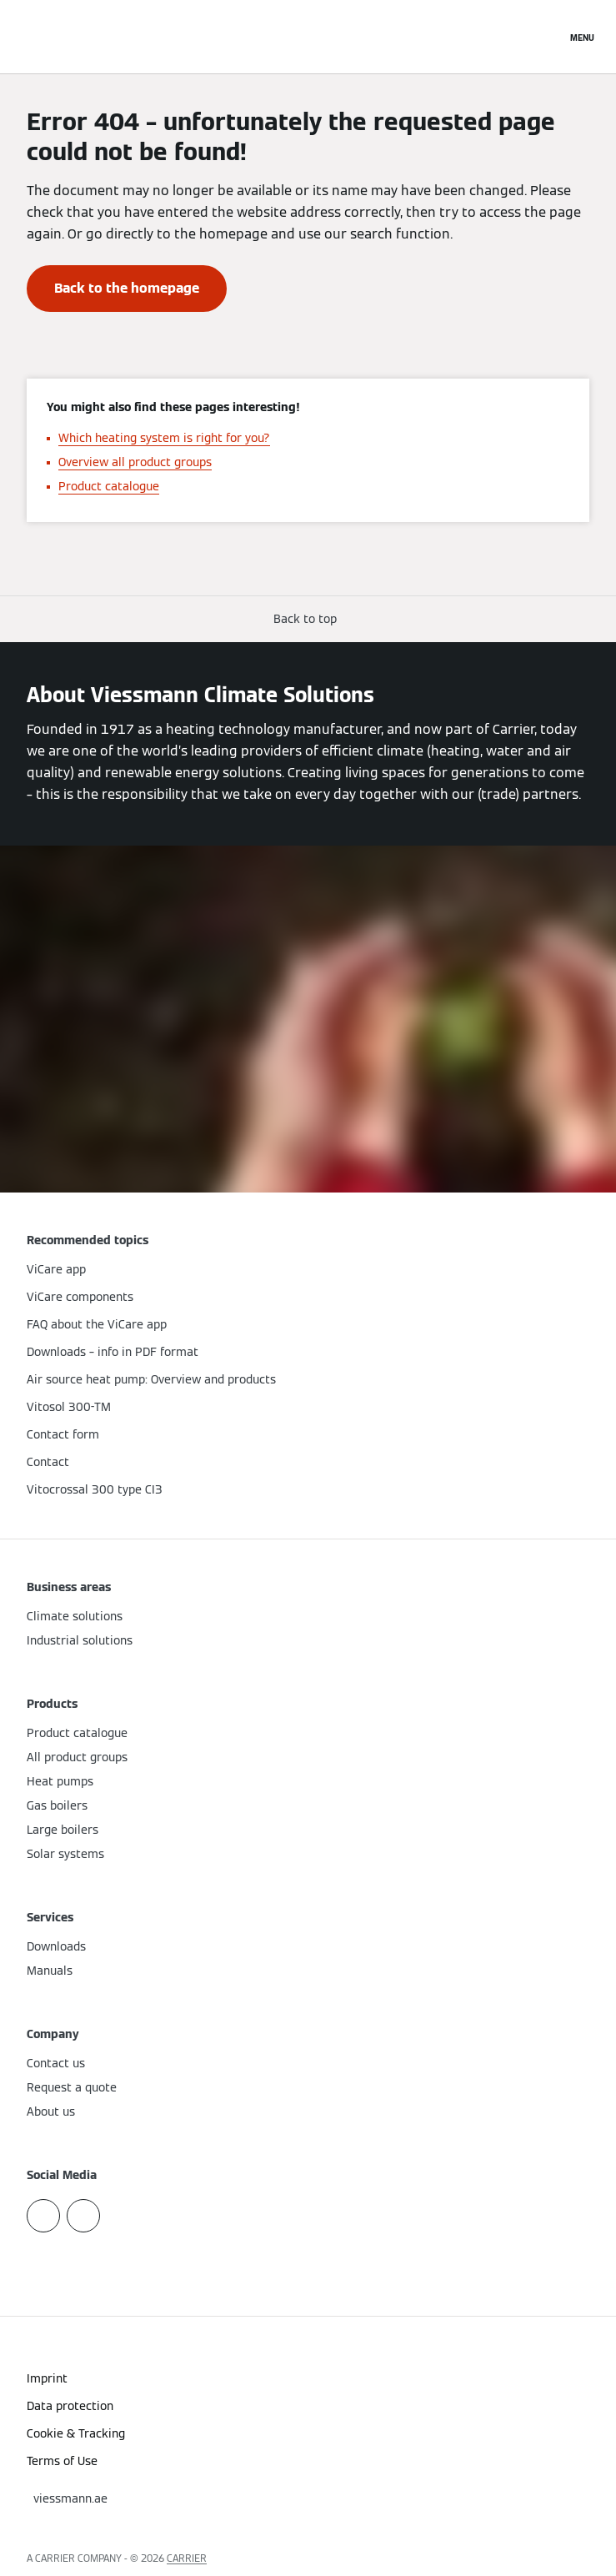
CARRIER (187, 2558)
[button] (308, 619)
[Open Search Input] (545, 36)
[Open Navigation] (582, 36)
